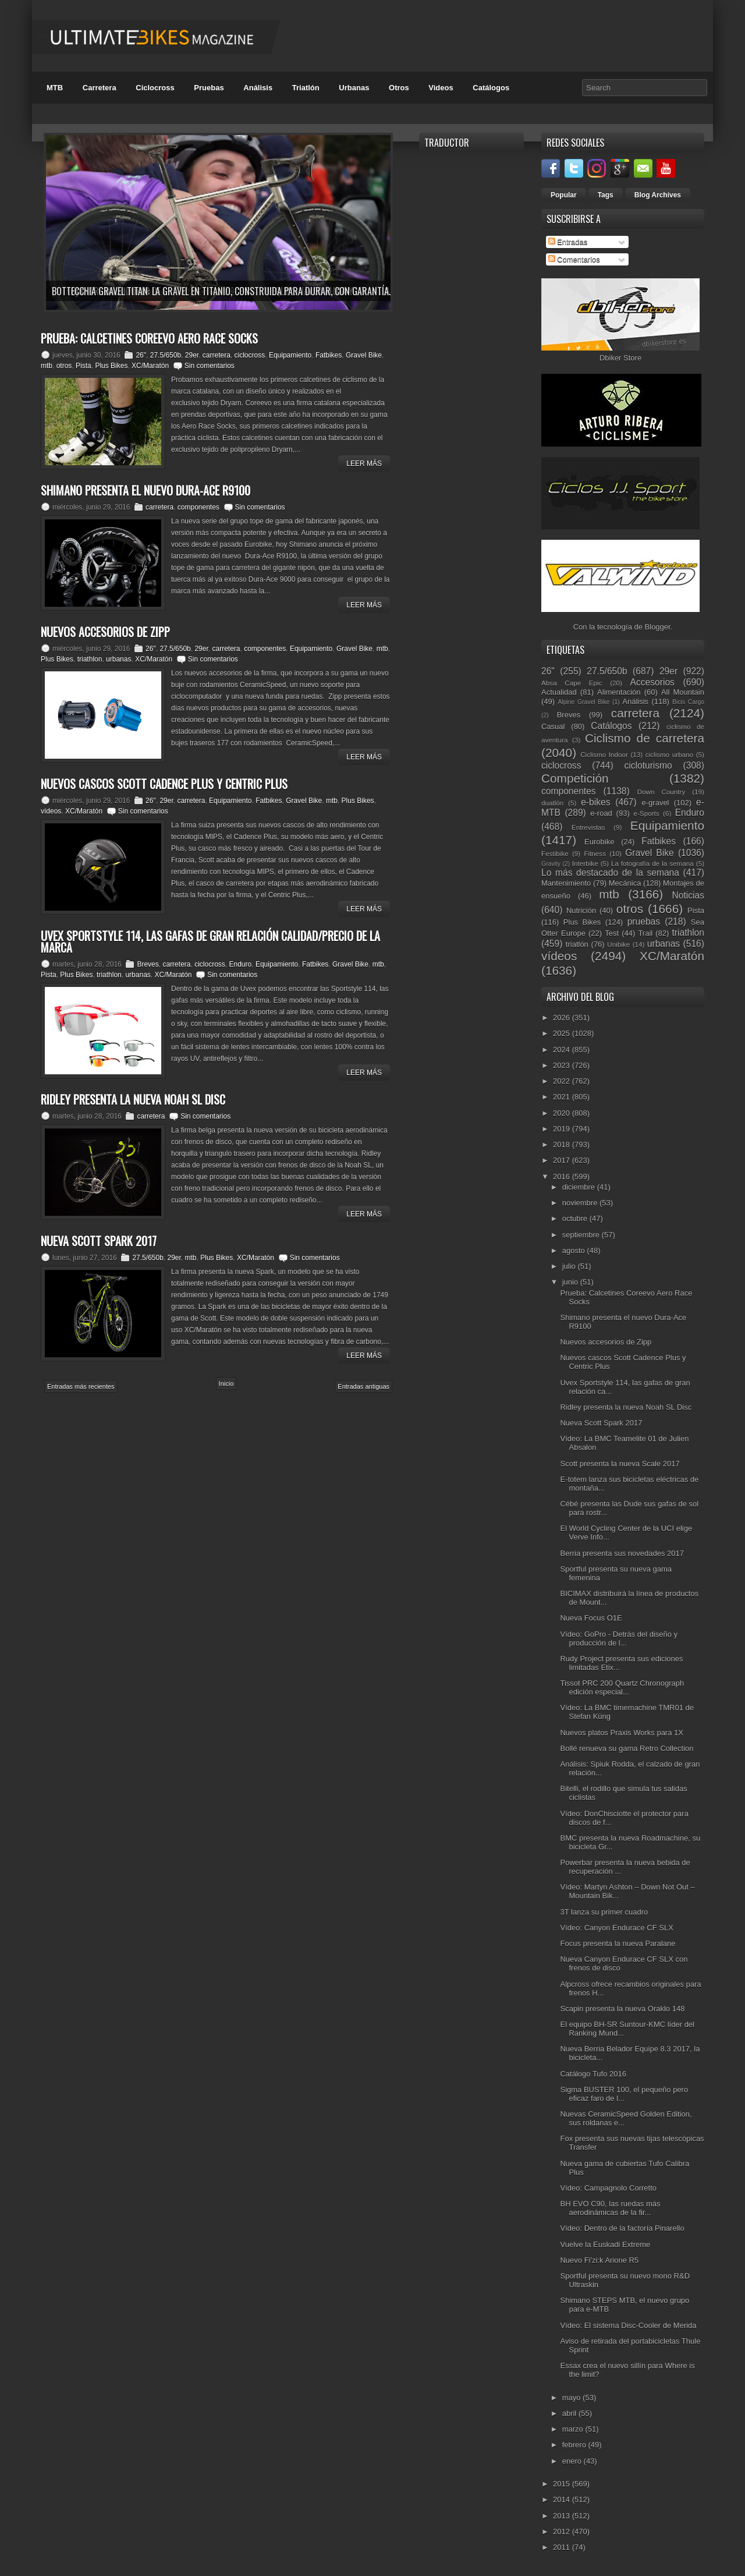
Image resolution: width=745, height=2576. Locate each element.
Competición (575, 778)
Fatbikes (328, 355)
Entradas (568, 242)
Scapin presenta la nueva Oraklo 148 (622, 2008)
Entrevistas (588, 827)
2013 (562, 2515)
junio (571, 1282)
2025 (562, 1033)
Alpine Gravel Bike (583, 702)
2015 (562, 2483)
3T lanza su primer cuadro (604, 1912)
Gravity (550, 864)
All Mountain (682, 692)
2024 (562, 1049)
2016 (562, 1176)
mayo (572, 2397)
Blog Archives (657, 195)
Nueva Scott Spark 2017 (601, 1422)
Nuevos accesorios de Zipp (605, 1341)
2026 (562, 1017)
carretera (216, 355)
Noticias (688, 895)
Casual (553, 726)
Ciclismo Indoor (604, 754)
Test (612, 933)
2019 (562, 1128)
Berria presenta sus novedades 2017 (621, 1553)
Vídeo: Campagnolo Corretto (608, 2188)
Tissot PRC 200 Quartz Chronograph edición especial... (622, 1687)
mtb (46, 366)
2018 (562, 1144)
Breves (147, 964)
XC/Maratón (150, 366)
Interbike (585, 863)
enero (573, 2461)
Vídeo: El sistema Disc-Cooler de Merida (628, 2325)
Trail (645, 933)
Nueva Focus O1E (591, 1617)
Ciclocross (155, 87)
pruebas (643, 921)
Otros (399, 87)
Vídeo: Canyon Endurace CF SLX (616, 1927)
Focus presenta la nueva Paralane (617, 1943)
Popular (564, 195)
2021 (562, 1096)
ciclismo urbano (669, 754)
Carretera (99, 87)
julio (570, 1266)
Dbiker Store (620, 357)
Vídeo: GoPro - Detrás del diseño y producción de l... (618, 1638)
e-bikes (595, 802)
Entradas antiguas (363, 1386)
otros (64, 366)
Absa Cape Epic (571, 683)
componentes (198, 507)
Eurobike (599, 841)
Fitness (595, 853)
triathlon (89, 659)
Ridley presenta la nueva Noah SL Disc (625, 1407)
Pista (83, 366)
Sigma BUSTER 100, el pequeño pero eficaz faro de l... (624, 2094)
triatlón (577, 944)
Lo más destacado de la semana (610, 872)
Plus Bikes (111, 366)
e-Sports (646, 813)
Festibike (555, 853)
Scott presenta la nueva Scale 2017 (619, 1463)
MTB (55, 87)
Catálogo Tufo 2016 (593, 2073)
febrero (575, 2444)
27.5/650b (165, 355)
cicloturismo (648, 765)
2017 (562, 1160)
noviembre (580, 1202)
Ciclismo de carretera (644, 738)
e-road (601, 813)
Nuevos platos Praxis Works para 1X (621, 1732)
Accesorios (652, 682)
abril (570, 2413)
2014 (562, 2499)
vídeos (51, 811)
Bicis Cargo (688, 702)
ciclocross (250, 355)
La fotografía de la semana (652, 863)
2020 (562, 1113)
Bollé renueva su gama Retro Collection (626, 1748)
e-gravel (655, 802)
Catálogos (491, 87)
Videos (440, 87)
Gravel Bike (364, 355)
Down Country (661, 791)
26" (141, 355)
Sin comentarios (210, 366)
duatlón (552, 802)
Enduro (240, 964)
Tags (605, 195)
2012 (562, 2531)
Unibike (618, 944)
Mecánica (625, 883)
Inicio (226, 1383)
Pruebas (209, 87)
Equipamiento (290, 355)
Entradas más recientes (81, 1386)
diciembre (579, 1187)
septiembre (582, 1234)
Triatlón (306, 87)
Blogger (657, 626)
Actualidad (559, 692)
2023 (562, 1065)
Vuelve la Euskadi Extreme (605, 2244)
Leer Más (364, 463)
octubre (576, 1218)
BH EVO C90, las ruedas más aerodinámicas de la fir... (610, 2208)
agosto (574, 1250)
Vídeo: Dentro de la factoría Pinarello (622, 2228)
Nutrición (581, 910)
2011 (562, 2547)
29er (191, 355)
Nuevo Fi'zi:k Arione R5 (599, 2260)
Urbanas (354, 87)
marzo (574, 2429)
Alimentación (618, 692)
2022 (562, 1081)
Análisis (257, 87)
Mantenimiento (566, 883)
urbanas (118, 659)
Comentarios (574, 259)
